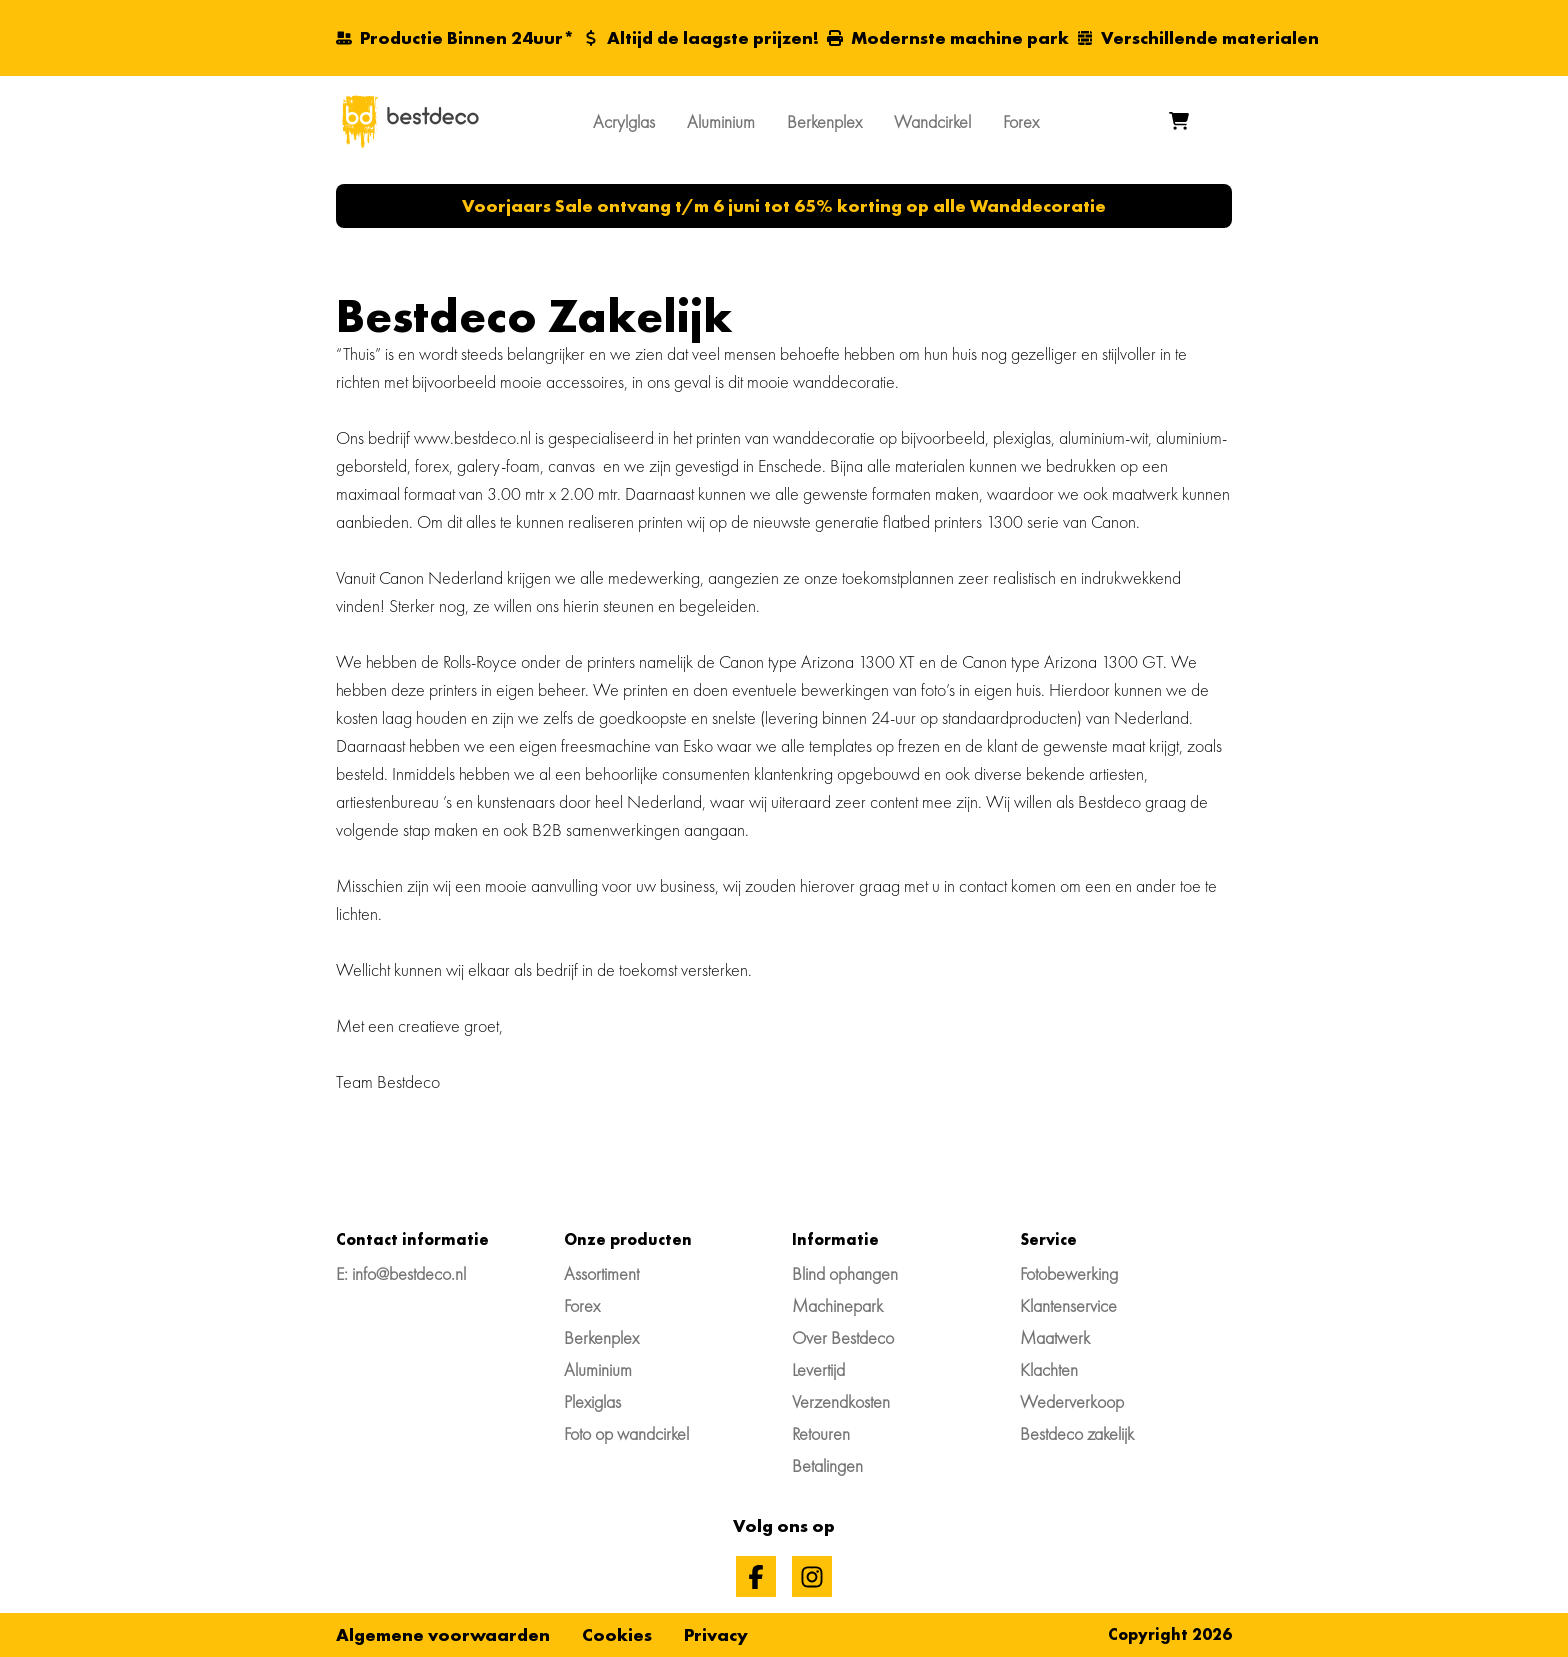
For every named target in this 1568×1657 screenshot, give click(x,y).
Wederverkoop (1072, 1401)
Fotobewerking (1069, 1273)
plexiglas (1022, 437)
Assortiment (601, 1273)
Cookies (617, 1634)
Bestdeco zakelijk (1077, 1433)
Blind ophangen (845, 1273)
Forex (1021, 121)
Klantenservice (1068, 1305)
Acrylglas (624, 121)
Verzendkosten (841, 1401)
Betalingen (827, 1465)
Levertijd (818, 1369)
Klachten (1049, 1369)
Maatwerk (1055, 1337)
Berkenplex (824, 121)
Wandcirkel (932, 121)
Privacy (716, 1634)
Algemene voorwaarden (443, 1634)
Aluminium (721, 121)
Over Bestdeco (843, 1337)
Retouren (821, 1433)
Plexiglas (592, 1401)
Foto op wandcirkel (626, 1433)
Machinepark (837, 1305)
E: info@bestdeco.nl (401, 1273)
